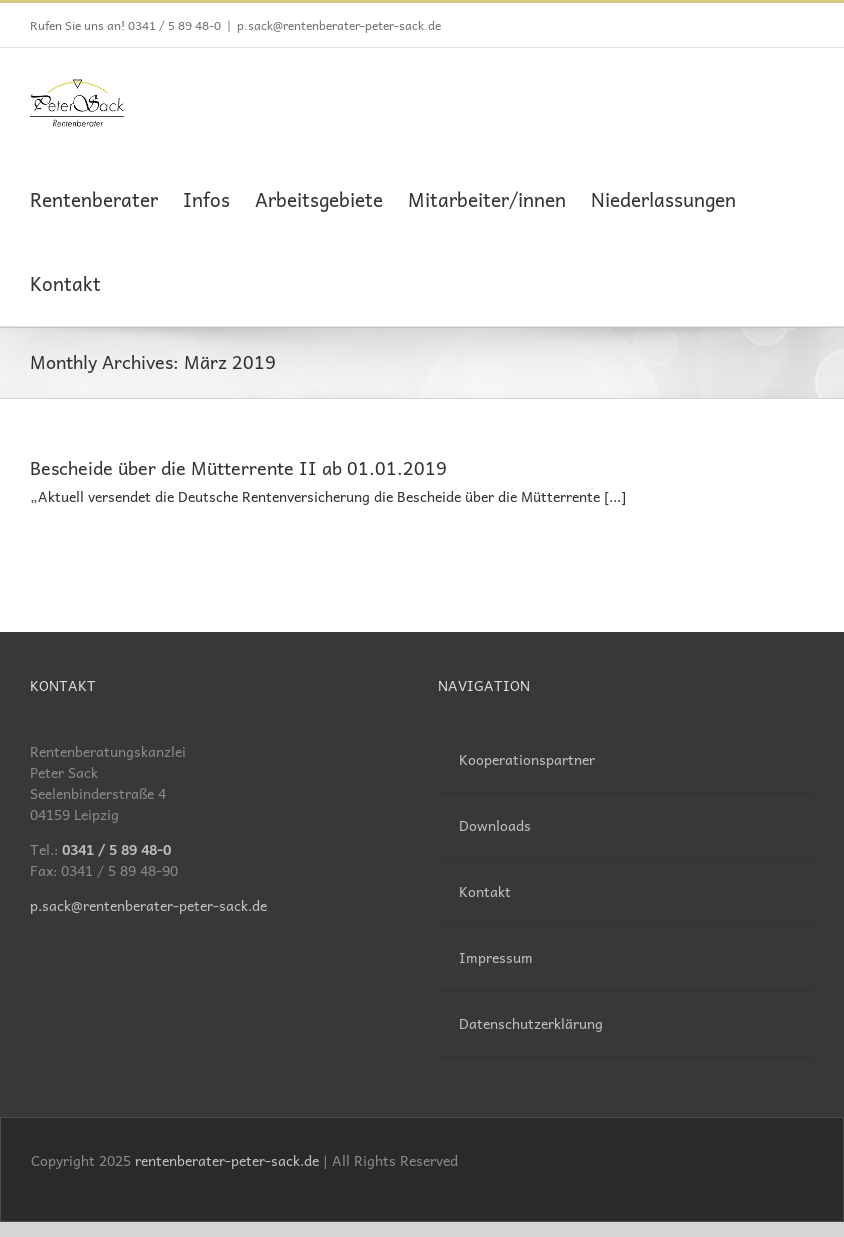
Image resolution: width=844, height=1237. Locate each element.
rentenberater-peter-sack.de (227, 1160)
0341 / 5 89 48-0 (174, 25)
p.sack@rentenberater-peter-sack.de (339, 25)
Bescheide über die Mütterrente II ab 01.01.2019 (238, 467)
